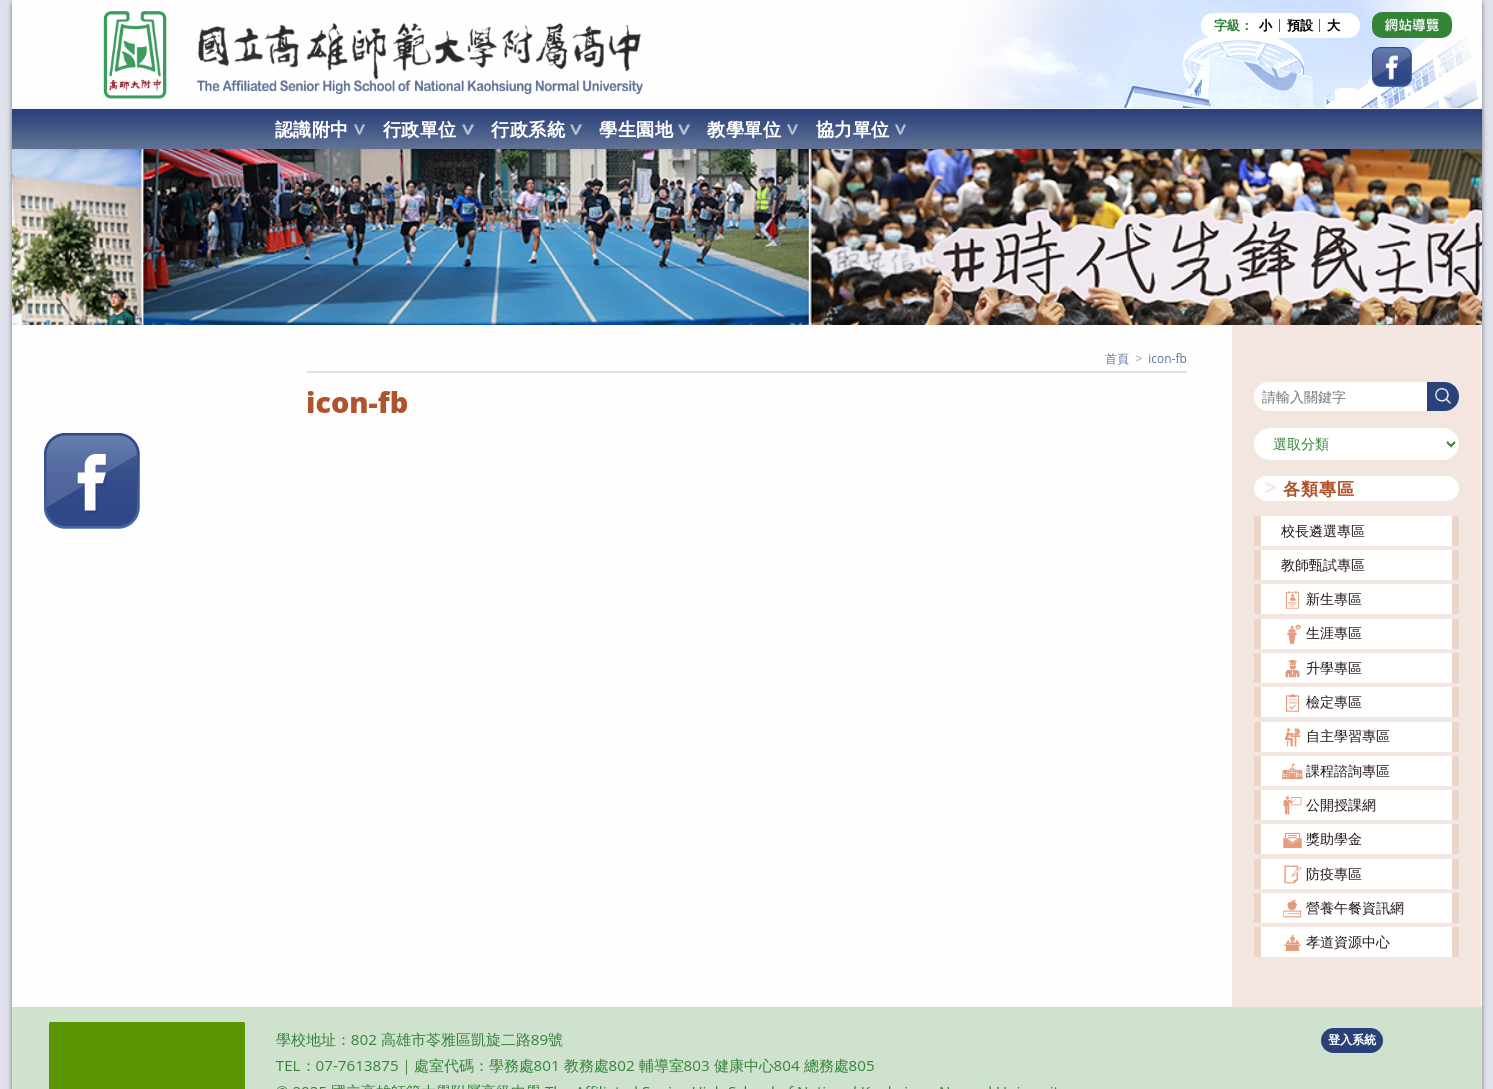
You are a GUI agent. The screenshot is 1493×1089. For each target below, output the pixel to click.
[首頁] (1117, 358)
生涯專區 (1334, 632)
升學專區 (1334, 666)
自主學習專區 (1348, 735)
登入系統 (1352, 1039)
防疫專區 (1334, 872)
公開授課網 (1341, 804)
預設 (1300, 25)
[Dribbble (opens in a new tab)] (1412, 25)
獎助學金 (1334, 838)
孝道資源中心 (1348, 941)
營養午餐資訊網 (1355, 906)
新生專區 (1334, 598)
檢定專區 (1334, 701)
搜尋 (1268, 368)
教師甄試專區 (1323, 563)
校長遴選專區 (1323, 529)
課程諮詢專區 (1348, 769)
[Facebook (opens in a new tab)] (1392, 67)
